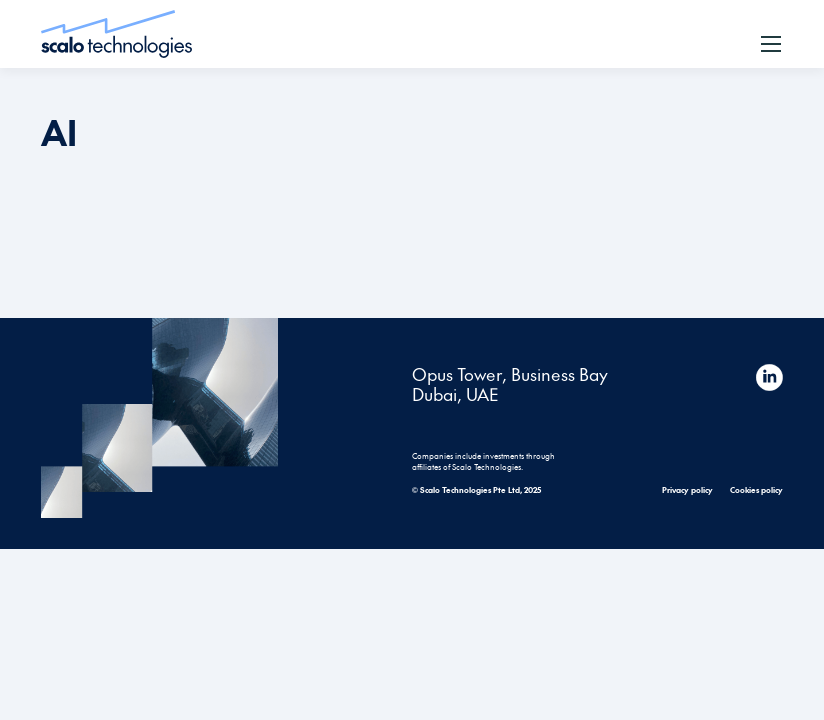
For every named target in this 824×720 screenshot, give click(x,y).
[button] (771, 44)
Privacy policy (687, 489)
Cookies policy (756, 489)
